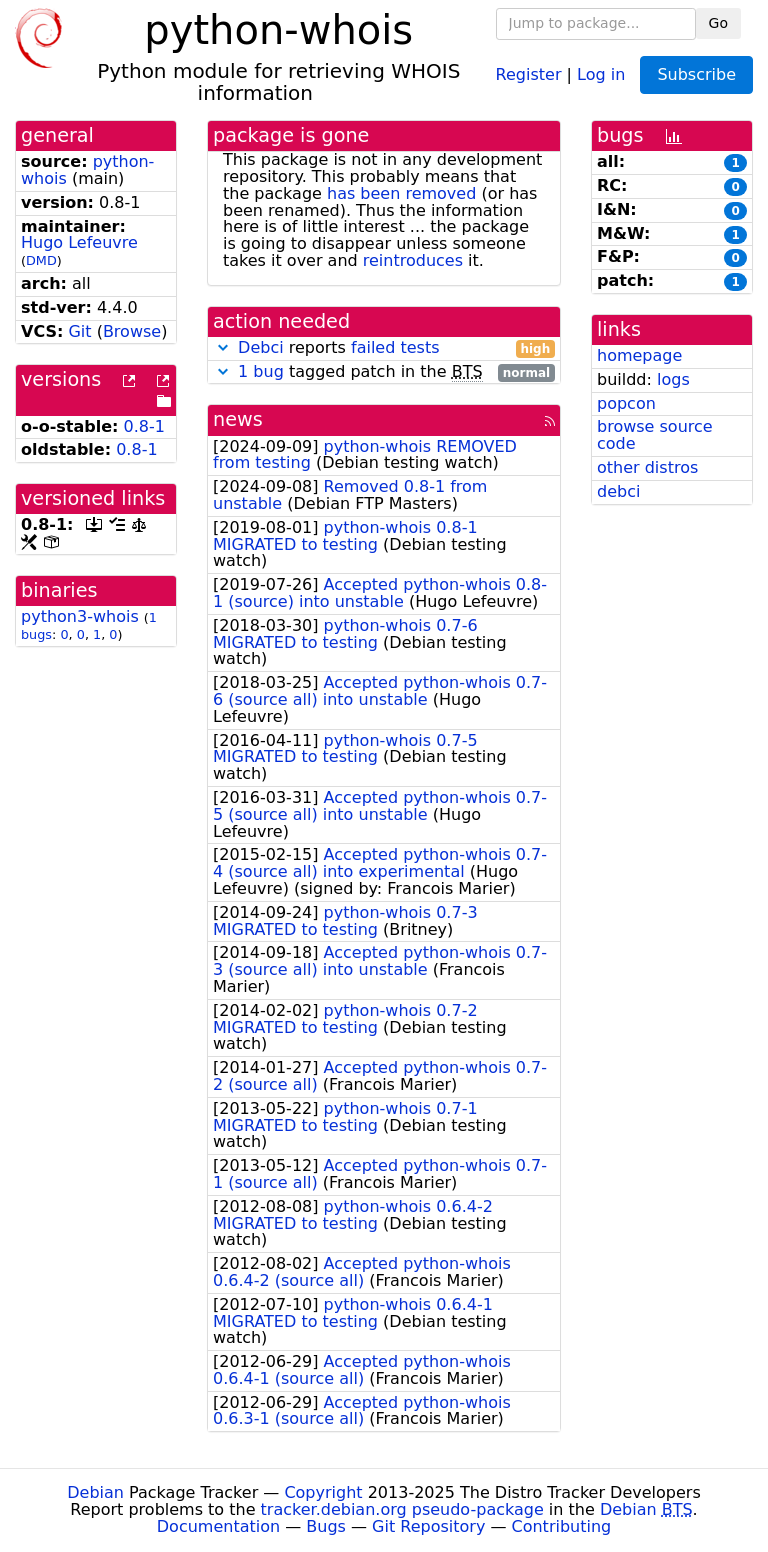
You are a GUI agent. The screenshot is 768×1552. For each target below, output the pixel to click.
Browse (132, 331)
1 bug (261, 371)
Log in (601, 73)
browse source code (655, 435)
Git (79, 331)
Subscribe (696, 74)
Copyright (323, 1492)
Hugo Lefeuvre (79, 242)
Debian (95, 1492)
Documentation (218, 1526)
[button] (223, 347)
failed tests (395, 347)
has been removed (401, 193)
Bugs (326, 1526)
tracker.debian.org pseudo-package (402, 1509)
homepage (639, 355)
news (238, 419)
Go (718, 23)
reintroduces (413, 260)
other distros (647, 467)
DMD (41, 260)
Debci (261, 347)
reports (384, 348)
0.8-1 (144, 426)
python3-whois (80, 616)
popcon (626, 403)
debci (618, 491)
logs (673, 379)
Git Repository (428, 1526)
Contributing (562, 1526)
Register (529, 73)
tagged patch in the (384, 372)
